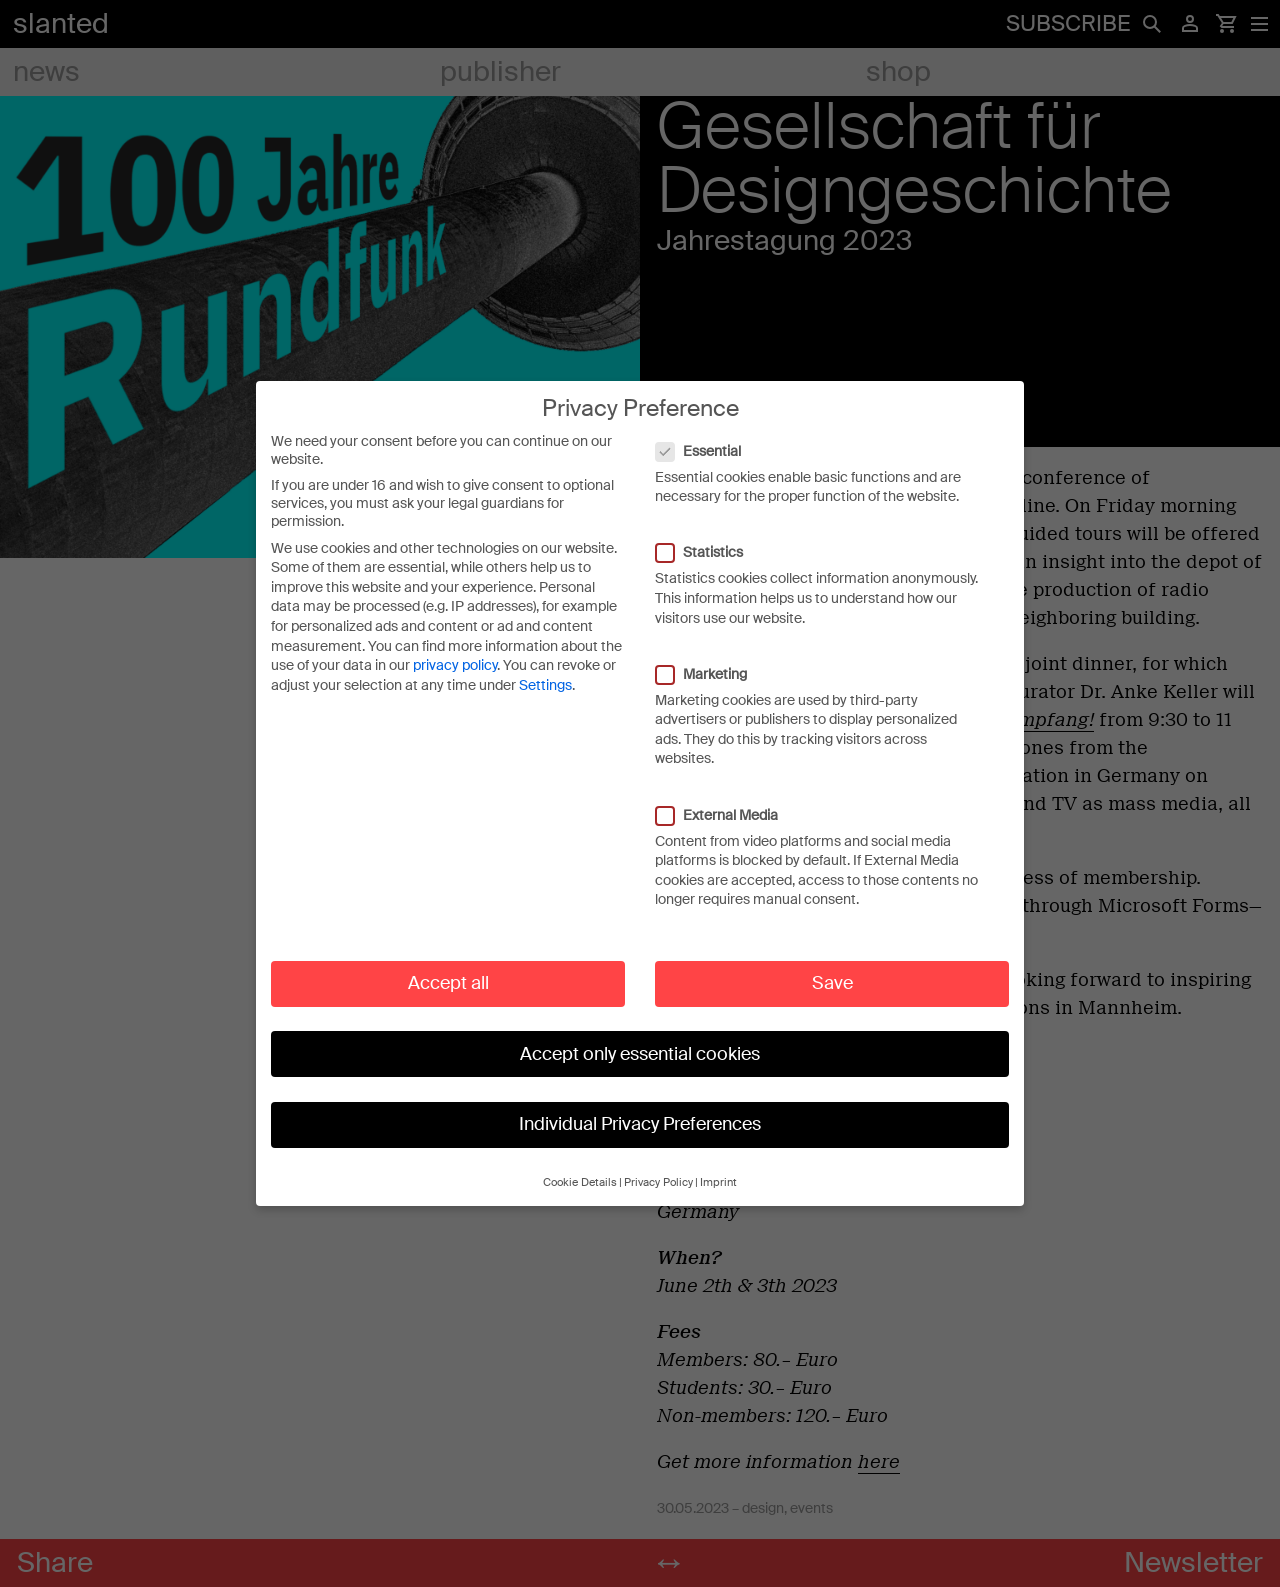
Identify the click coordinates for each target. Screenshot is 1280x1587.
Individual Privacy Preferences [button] (640, 1123)
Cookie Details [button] (580, 1181)
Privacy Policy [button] (658, 1181)
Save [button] (832, 982)
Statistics (709, 551)
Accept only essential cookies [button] (640, 1052)
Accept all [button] (448, 982)
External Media (727, 813)
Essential (708, 449)
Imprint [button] (718, 1181)
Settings (545, 684)
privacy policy (455, 664)
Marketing (711, 672)
